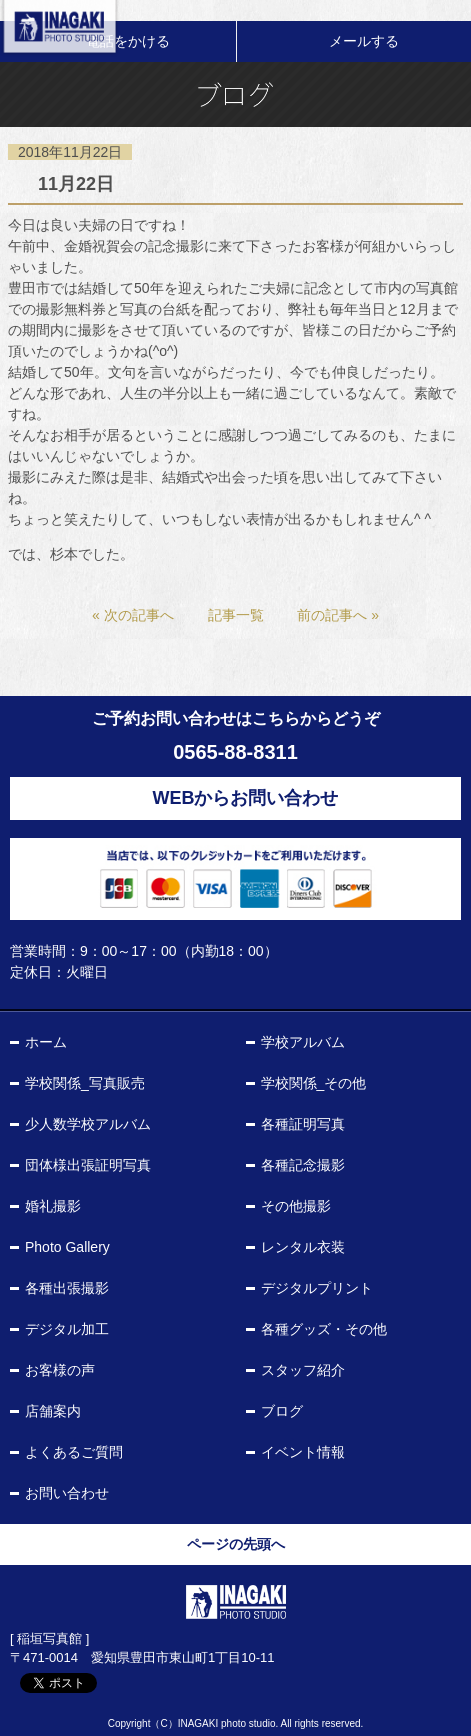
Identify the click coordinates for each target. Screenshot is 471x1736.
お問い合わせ (67, 1493)
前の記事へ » (338, 615)
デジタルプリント (317, 1288)
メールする (364, 41)
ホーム (46, 1042)
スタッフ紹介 (303, 1370)
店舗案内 (53, 1411)
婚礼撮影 (53, 1206)
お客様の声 (60, 1370)
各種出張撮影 (67, 1288)
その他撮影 (296, 1206)
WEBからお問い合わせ (246, 798)
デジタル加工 (67, 1329)
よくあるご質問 (74, 1452)
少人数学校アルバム (88, 1124)
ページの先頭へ (236, 1544)
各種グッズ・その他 (324, 1329)
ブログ (282, 1411)
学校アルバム (303, 1042)
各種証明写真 (303, 1124)
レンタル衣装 (303, 1247)
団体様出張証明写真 (88, 1165)
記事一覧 (236, 615)
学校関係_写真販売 (85, 1083)
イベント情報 (303, 1452)
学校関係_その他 (314, 1083)
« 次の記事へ (133, 615)
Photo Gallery (67, 1247)
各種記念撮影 (303, 1165)
